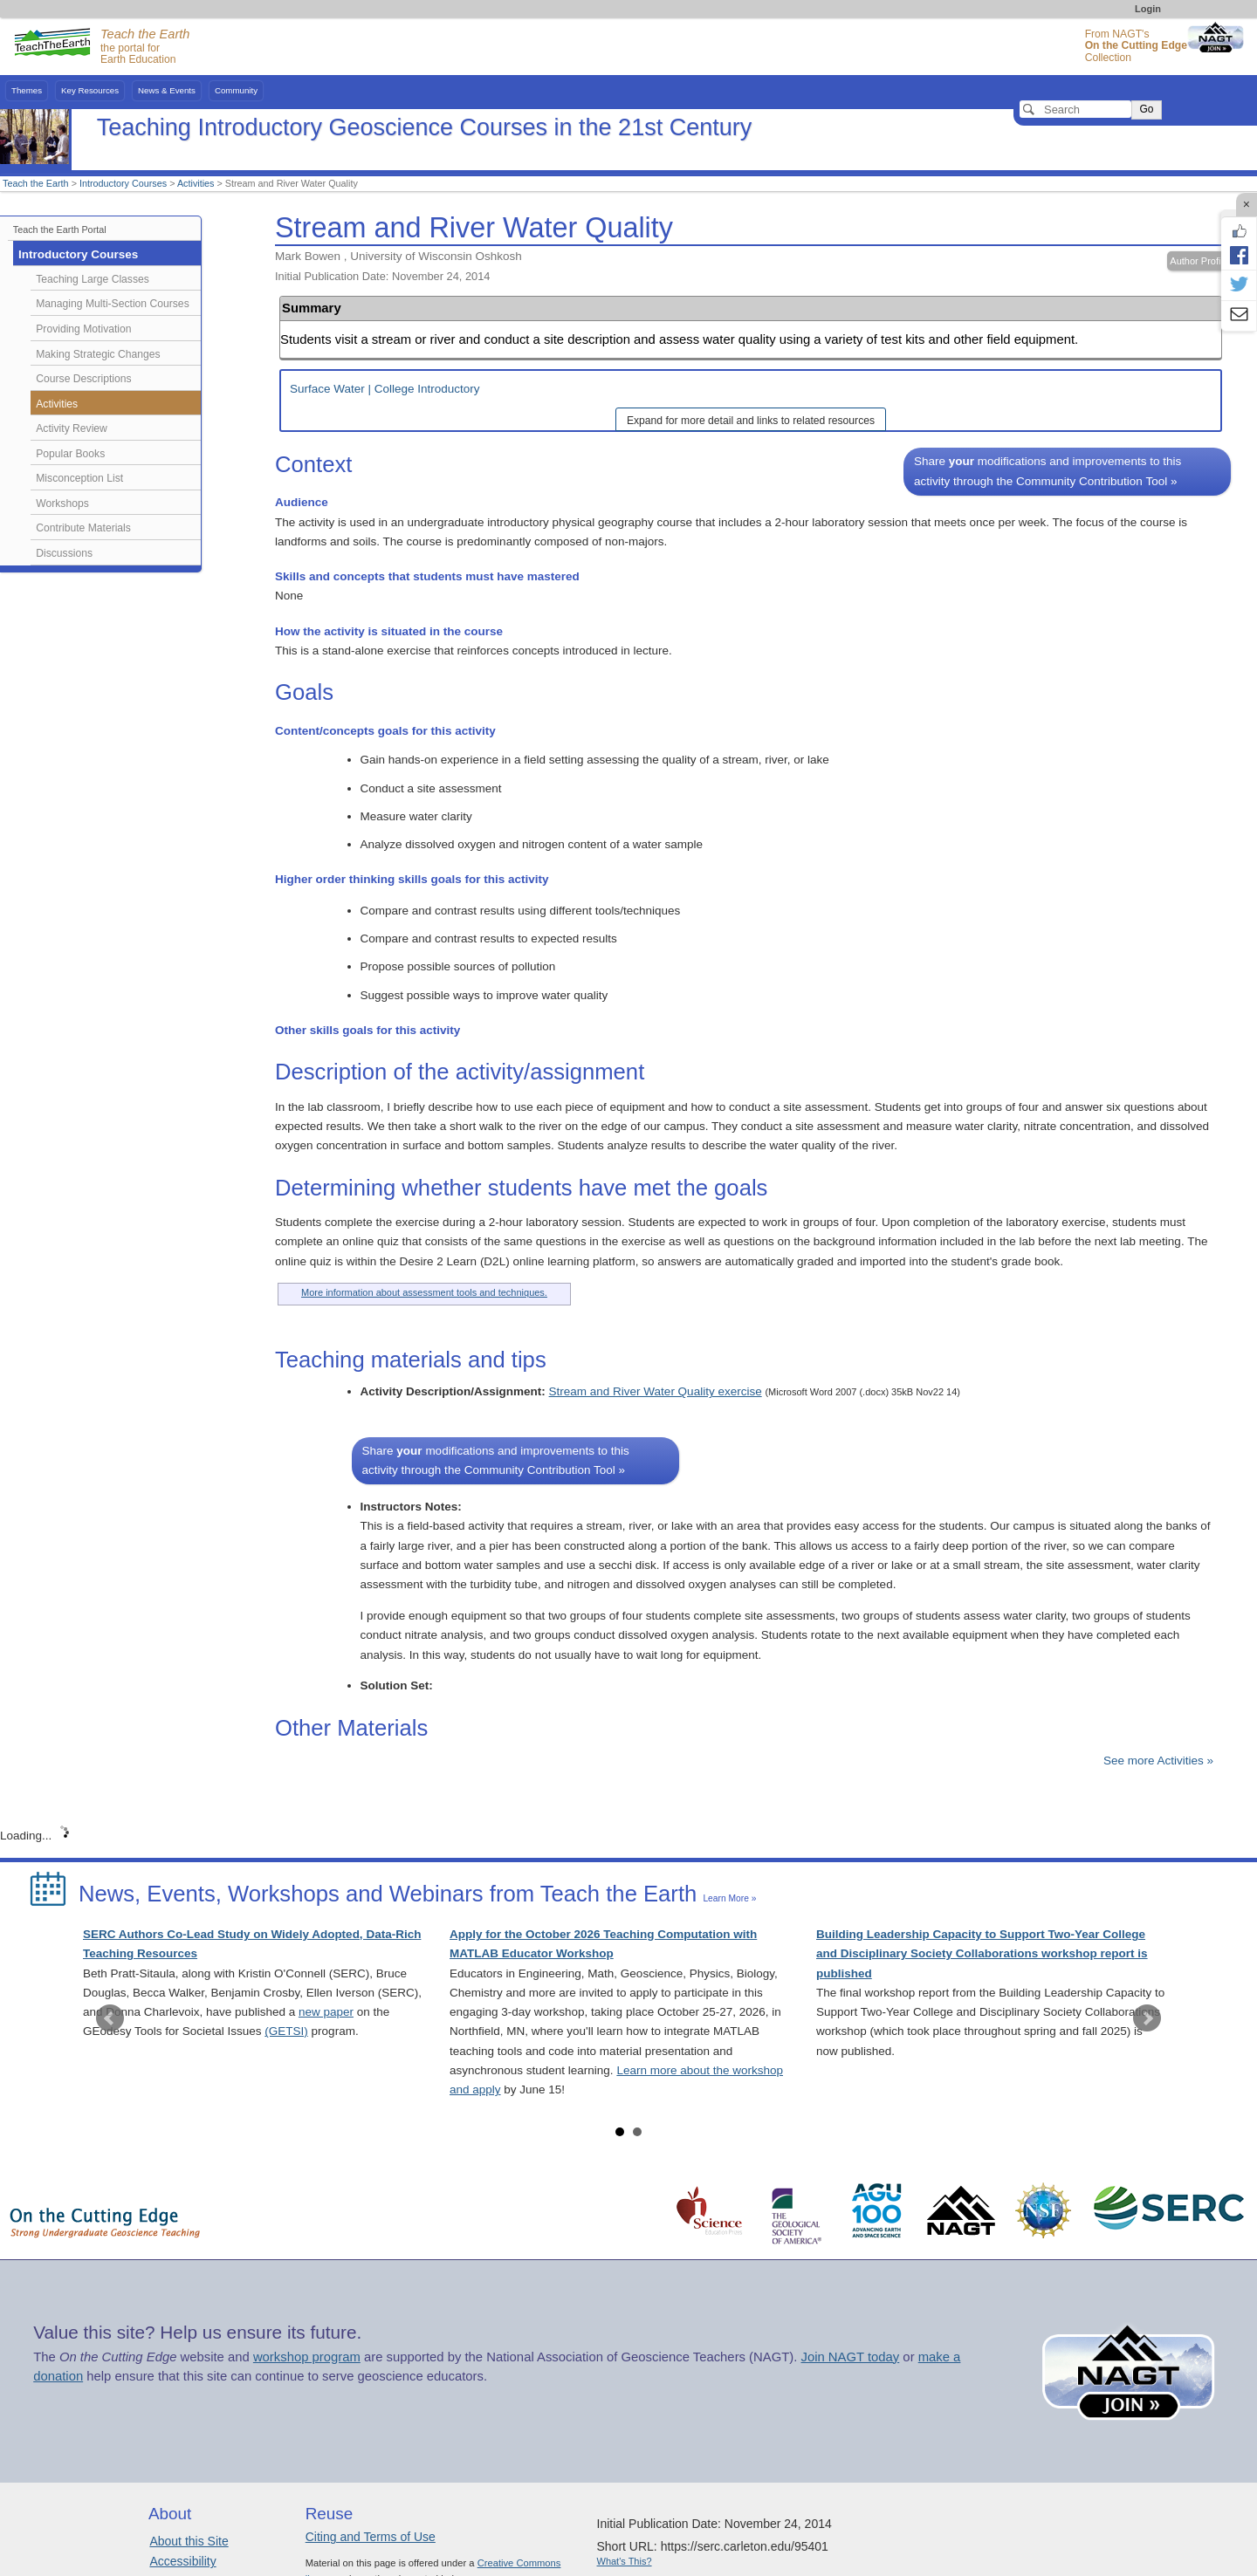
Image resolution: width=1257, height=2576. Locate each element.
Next (1147, 2018)
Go (1146, 109)
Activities (196, 183)
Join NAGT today (849, 2357)
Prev (110, 2018)
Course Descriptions (83, 379)
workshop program (307, 2357)
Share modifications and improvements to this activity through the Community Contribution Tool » (1047, 471)
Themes (26, 90)
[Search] (1075, 109)
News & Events (167, 90)
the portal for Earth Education (144, 47)
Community (236, 90)
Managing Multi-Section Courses (112, 304)
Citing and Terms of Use (371, 2537)
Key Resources (90, 90)
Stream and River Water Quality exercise (655, 1391)
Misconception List (79, 478)
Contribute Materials (83, 528)
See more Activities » (1158, 1760)
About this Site (188, 2541)
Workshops (62, 503)
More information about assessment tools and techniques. (424, 1292)
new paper (326, 2011)
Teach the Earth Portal (59, 229)
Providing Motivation (83, 329)
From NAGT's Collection (1136, 46)
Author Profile (1199, 261)
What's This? (624, 2561)
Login (1148, 8)
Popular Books (70, 454)
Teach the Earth (36, 183)
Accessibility (182, 2561)
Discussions (64, 553)
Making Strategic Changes (98, 354)
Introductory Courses (123, 183)
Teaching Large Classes (92, 279)
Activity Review (71, 428)
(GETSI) (286, 2031)
